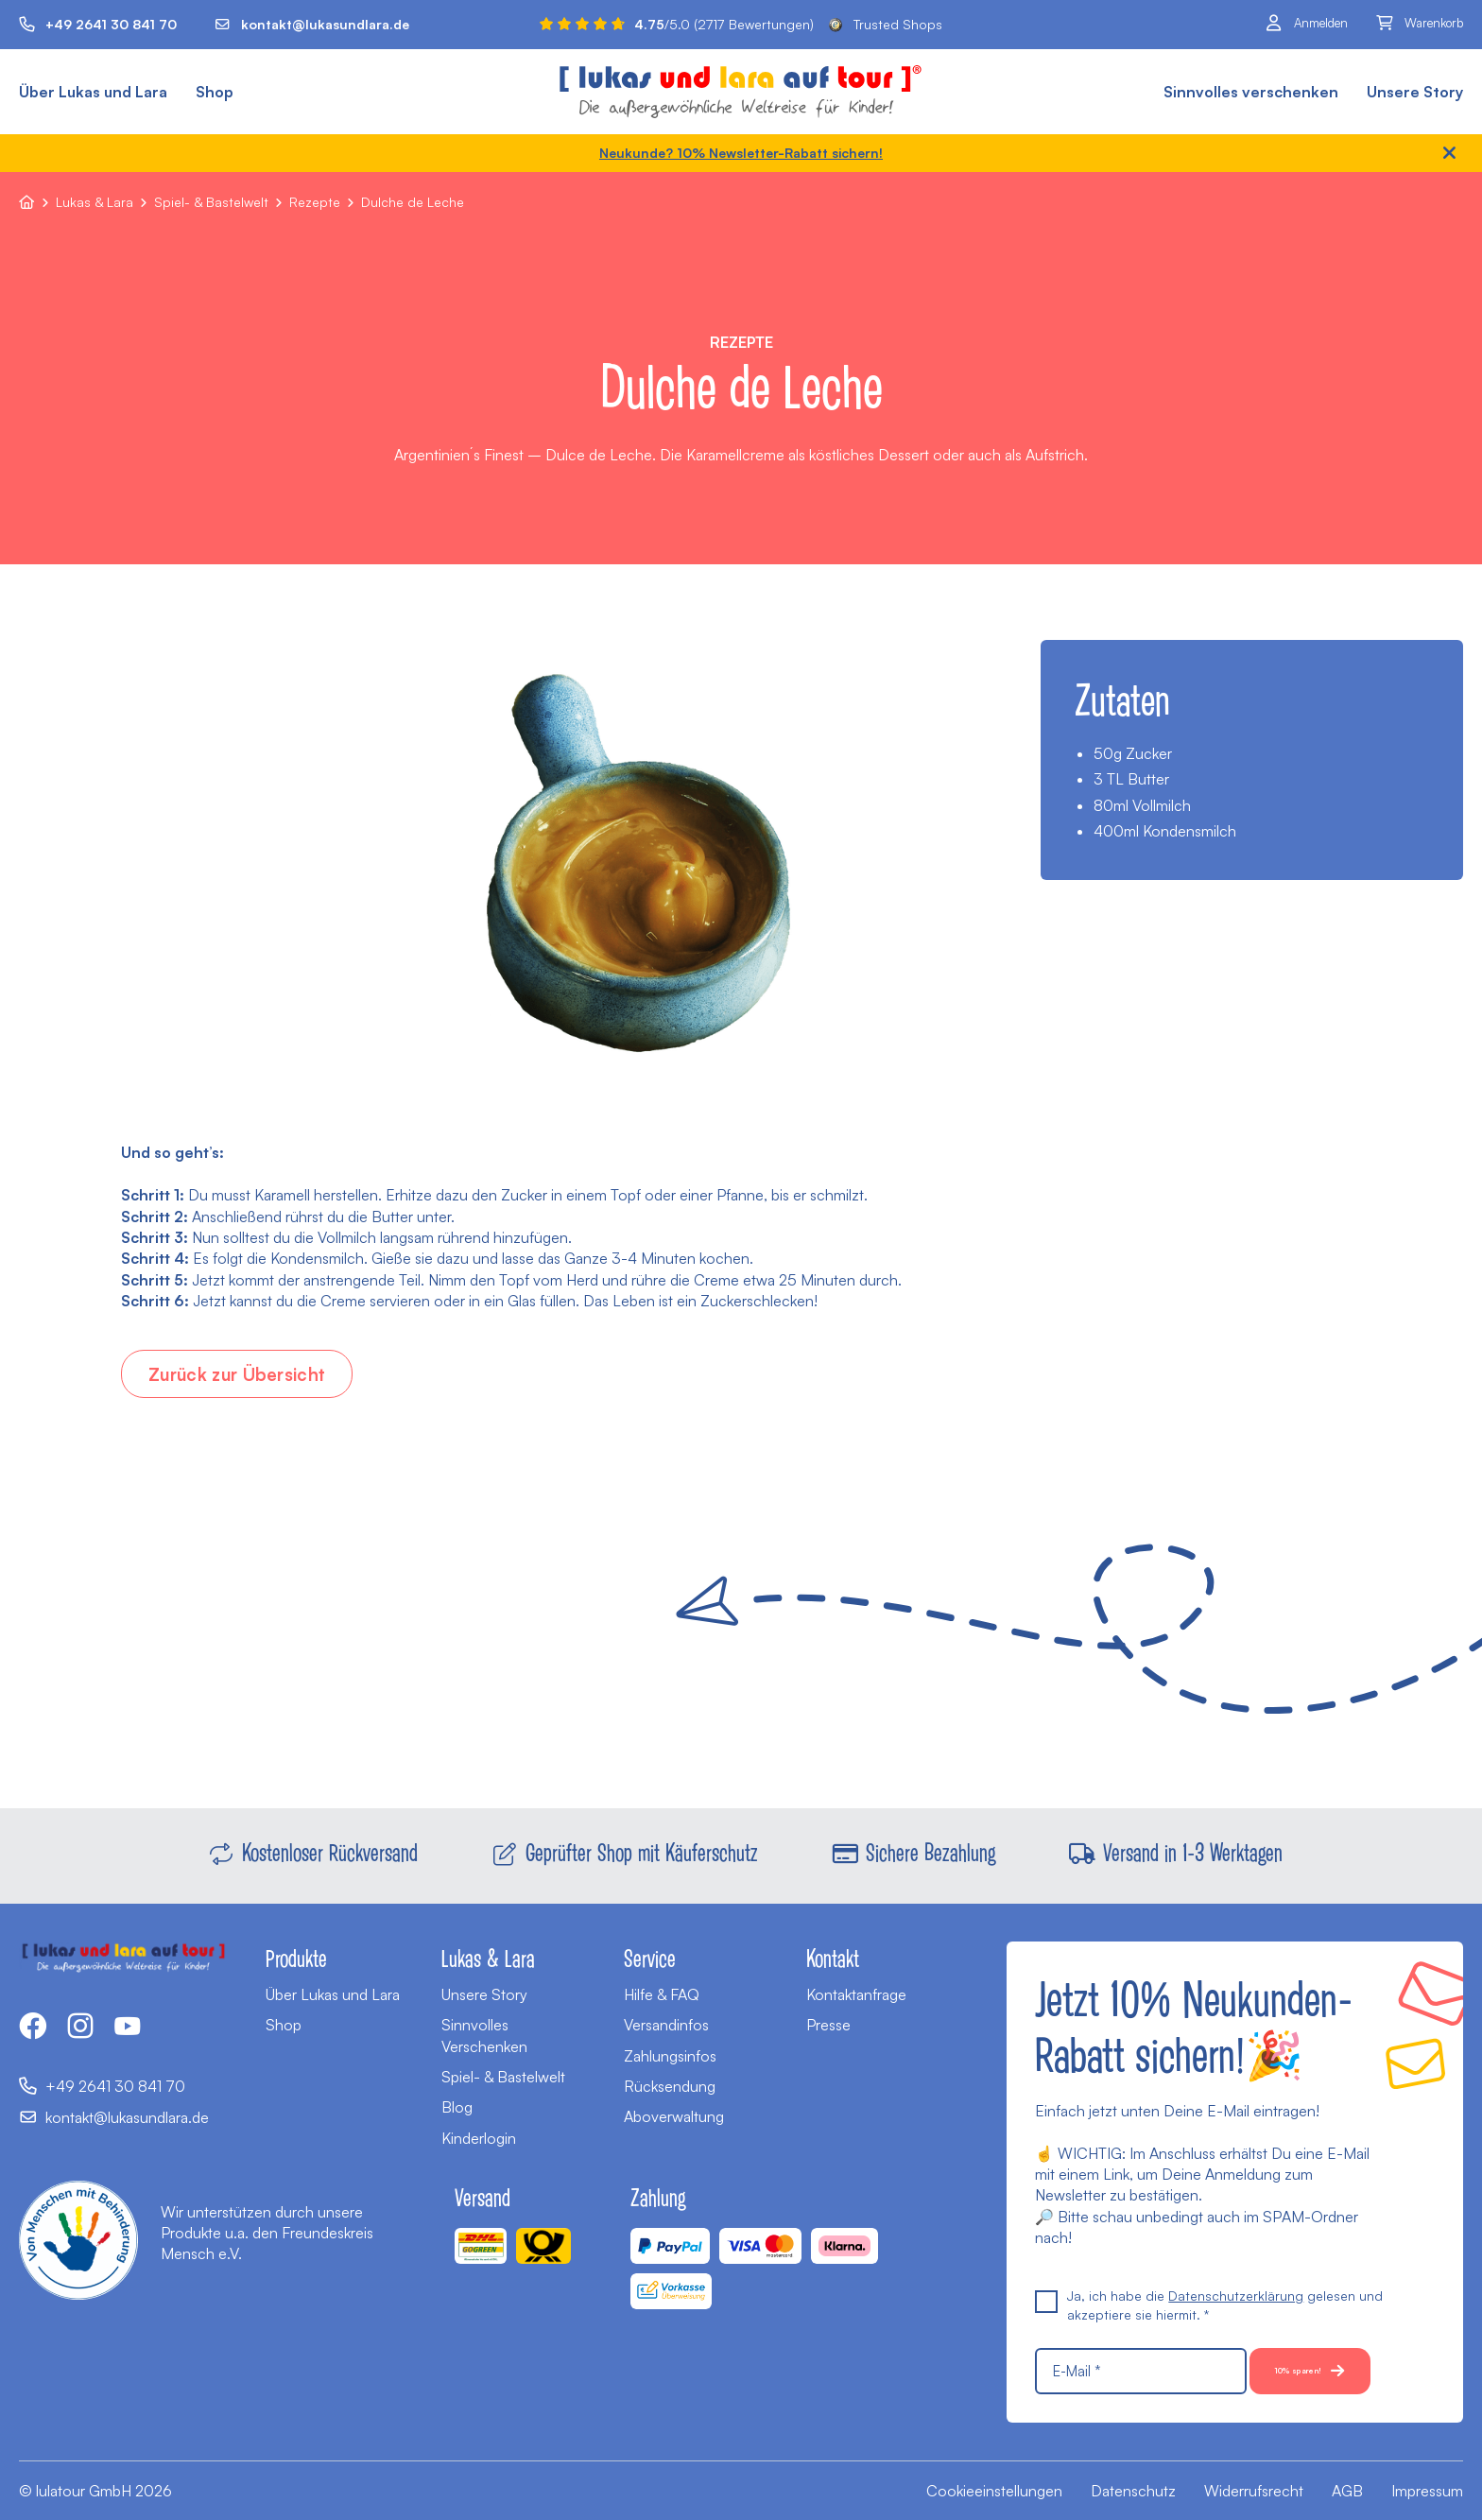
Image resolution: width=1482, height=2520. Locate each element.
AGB (1347, 2490)
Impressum (1427, 2490)
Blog (457, 2060)
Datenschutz (1133, 2490)
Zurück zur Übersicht (252, 1376)
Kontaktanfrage (856, 1948)
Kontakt (832, 1911)
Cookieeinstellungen (994, 2490)
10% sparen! (1122, 2370)
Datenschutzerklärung (1235, 2249)
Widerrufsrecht (1253, 2490)
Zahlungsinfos (670, 2009)
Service (650, 1911)
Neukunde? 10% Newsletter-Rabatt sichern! (741, 153)
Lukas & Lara (94, 202)
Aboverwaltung (674, 2070)
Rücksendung (669, 2039)
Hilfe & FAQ (661, 1948)
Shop (214, 91)
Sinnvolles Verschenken (484, 1989)
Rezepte (314, 202)
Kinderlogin (478, 2091)
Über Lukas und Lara (93, 91)
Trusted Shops (885, 24)
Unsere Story (1415, 91)
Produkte (296, 1911)
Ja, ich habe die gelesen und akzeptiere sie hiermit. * (1209, 2258)
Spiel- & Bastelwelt (211, 202)
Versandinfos (666, 1978)
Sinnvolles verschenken (1250, 91)
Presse (828, 1978)
